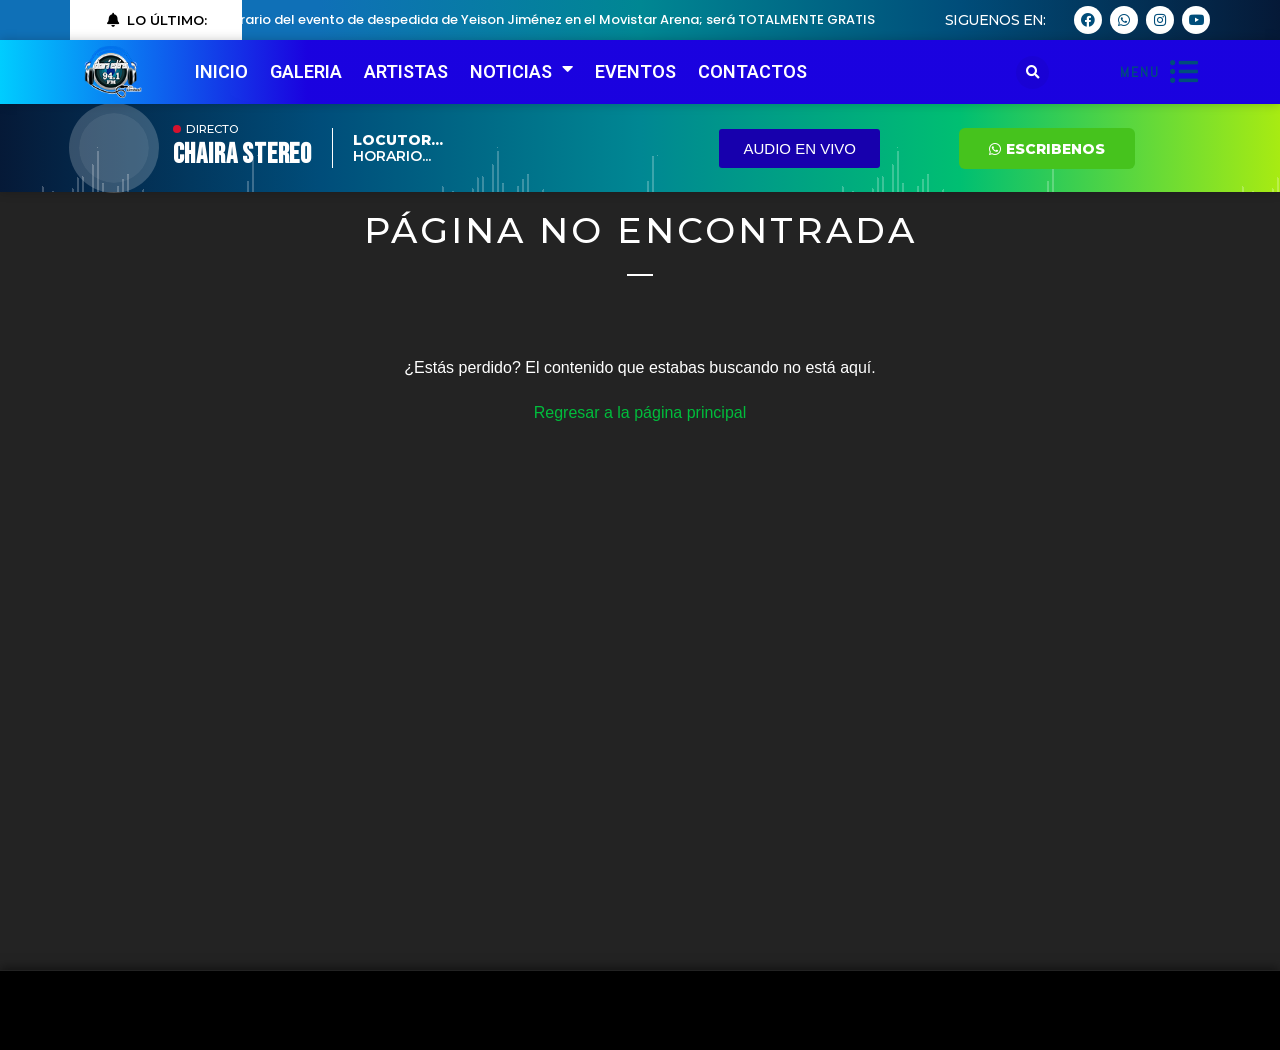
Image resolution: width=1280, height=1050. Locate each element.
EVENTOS (635, 71)
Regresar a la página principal (640, 412)
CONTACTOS (752, 71)
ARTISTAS (406, 71)
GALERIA (306, 71)
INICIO (221, 71)
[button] (1032, 72)
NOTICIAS (521, 72)
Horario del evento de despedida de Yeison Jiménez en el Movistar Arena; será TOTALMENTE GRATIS (554, 19)
